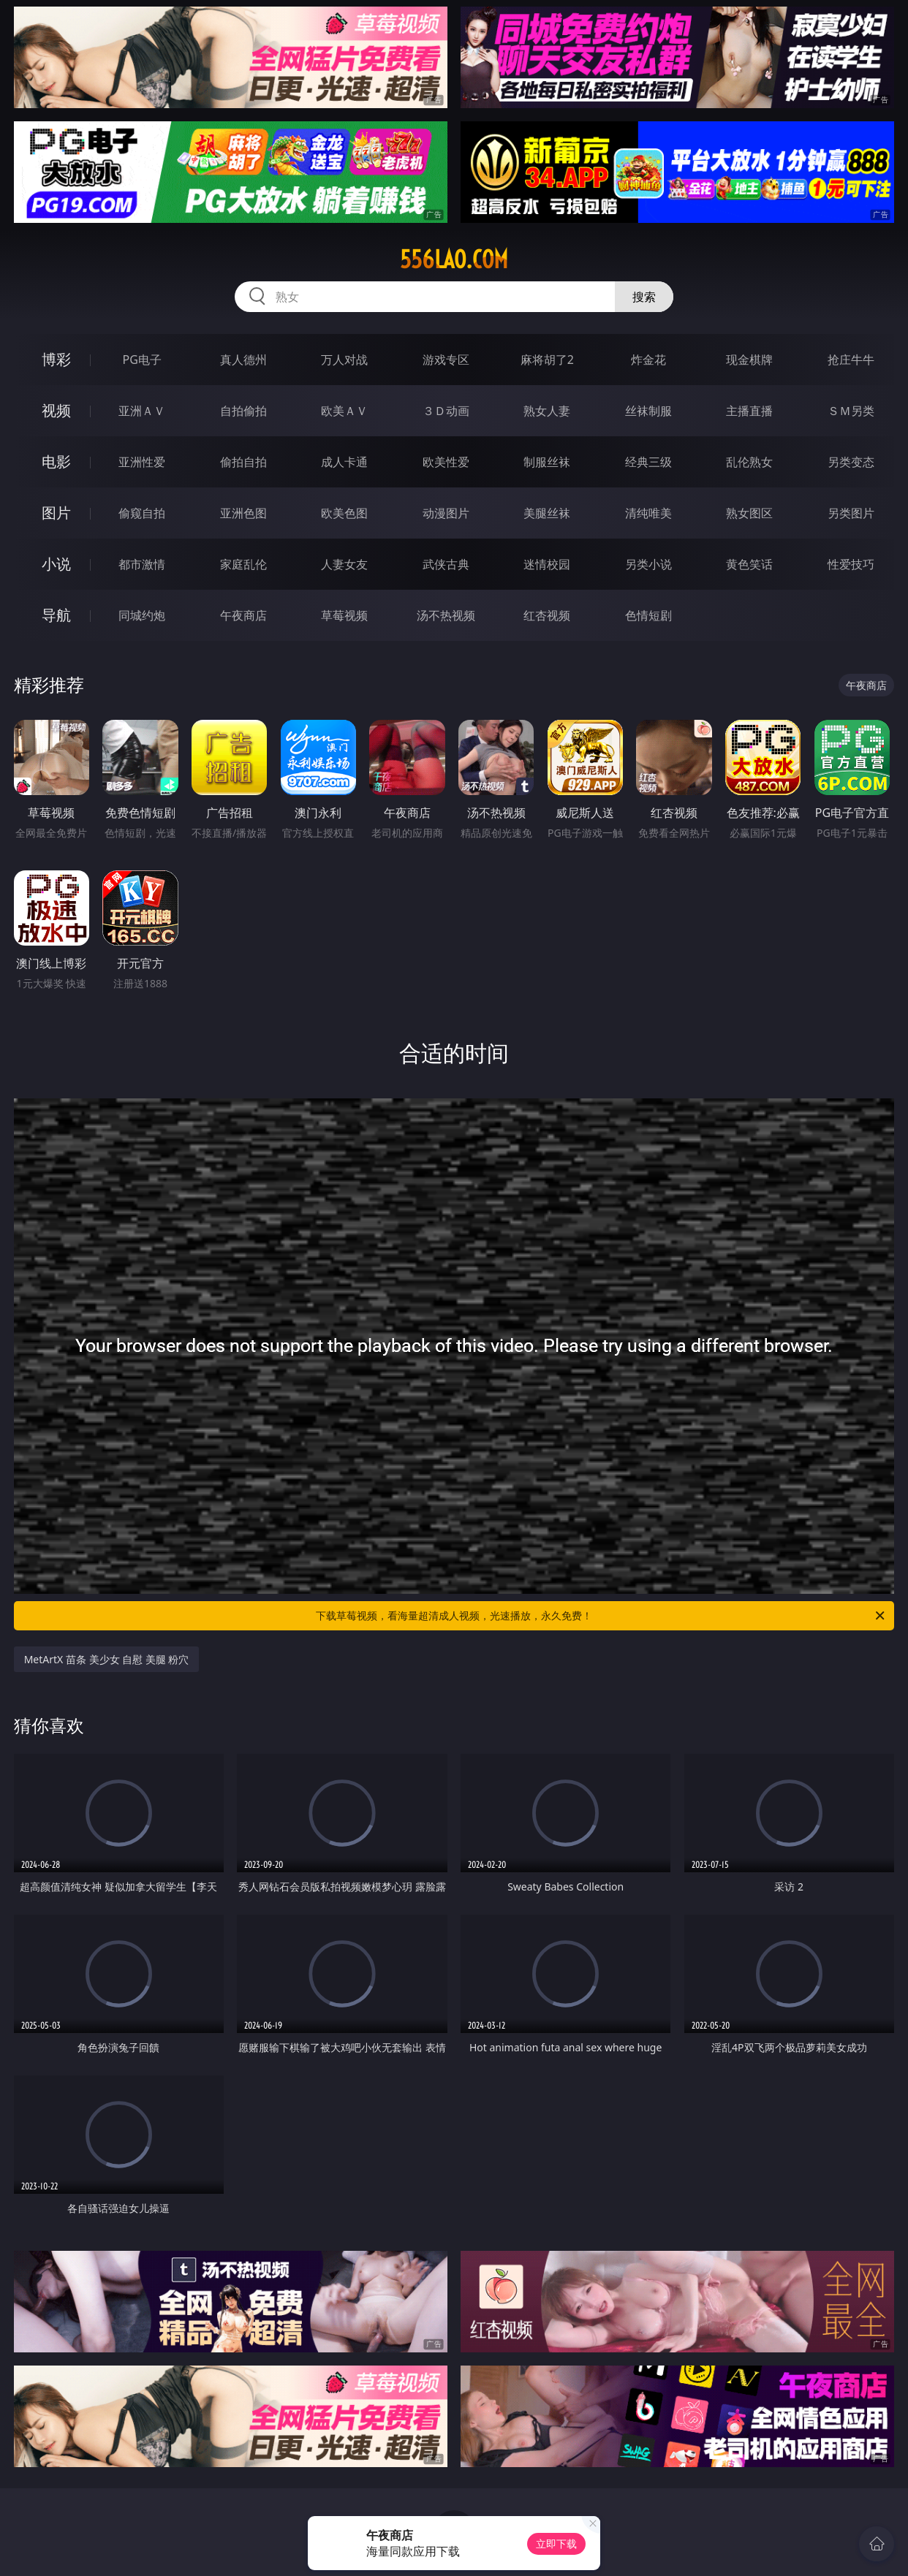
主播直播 (749, 411)
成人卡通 (344, 462)
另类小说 (648, 564)
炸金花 (648, 360)
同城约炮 (141, 615)
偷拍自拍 (243, 462)
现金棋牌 (749, 360)
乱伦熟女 (749, 462)
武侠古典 (446, 564)
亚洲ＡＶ (141, 411)
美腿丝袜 (546, 513)
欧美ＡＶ (344, 411)
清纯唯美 (648, 513)
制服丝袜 (546, 462)
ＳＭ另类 (851, 411)
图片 (56, 513)
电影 (56, 461)
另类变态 (851, 462)
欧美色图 (344, 513)
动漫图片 (446, 513)
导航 (56, 615)
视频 (56, 410)
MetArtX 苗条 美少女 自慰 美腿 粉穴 (106, 1659)
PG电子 (142, 360)
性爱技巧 (851, 564)
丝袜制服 (648, 411)
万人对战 (344, 360)
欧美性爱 (446, 462)
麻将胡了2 (547, 360)
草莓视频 (344, 615)
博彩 (56, 359)
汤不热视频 (446, 615)
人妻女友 (344, 564)
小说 (56, 564)
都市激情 (141, 564)
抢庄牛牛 (851, 360)
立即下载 (556, 2543)
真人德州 (243, 360)
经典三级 (648, 462)
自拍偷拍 (243, 411)
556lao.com (454, 259)
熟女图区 (749, 513)
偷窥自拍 (141, 513)
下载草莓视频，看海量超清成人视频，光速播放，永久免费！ (601, 1616)
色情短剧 (648, 615)
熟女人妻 (546, 411)
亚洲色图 (243, 513)
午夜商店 (243, 615)
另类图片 (851, 513)
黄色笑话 (749, 564)
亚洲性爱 (141, 462)
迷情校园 (546, 564)
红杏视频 (546, 615)
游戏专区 (446, 360)
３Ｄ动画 (446, 411)
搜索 (644, 297)
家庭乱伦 (243, 564)
